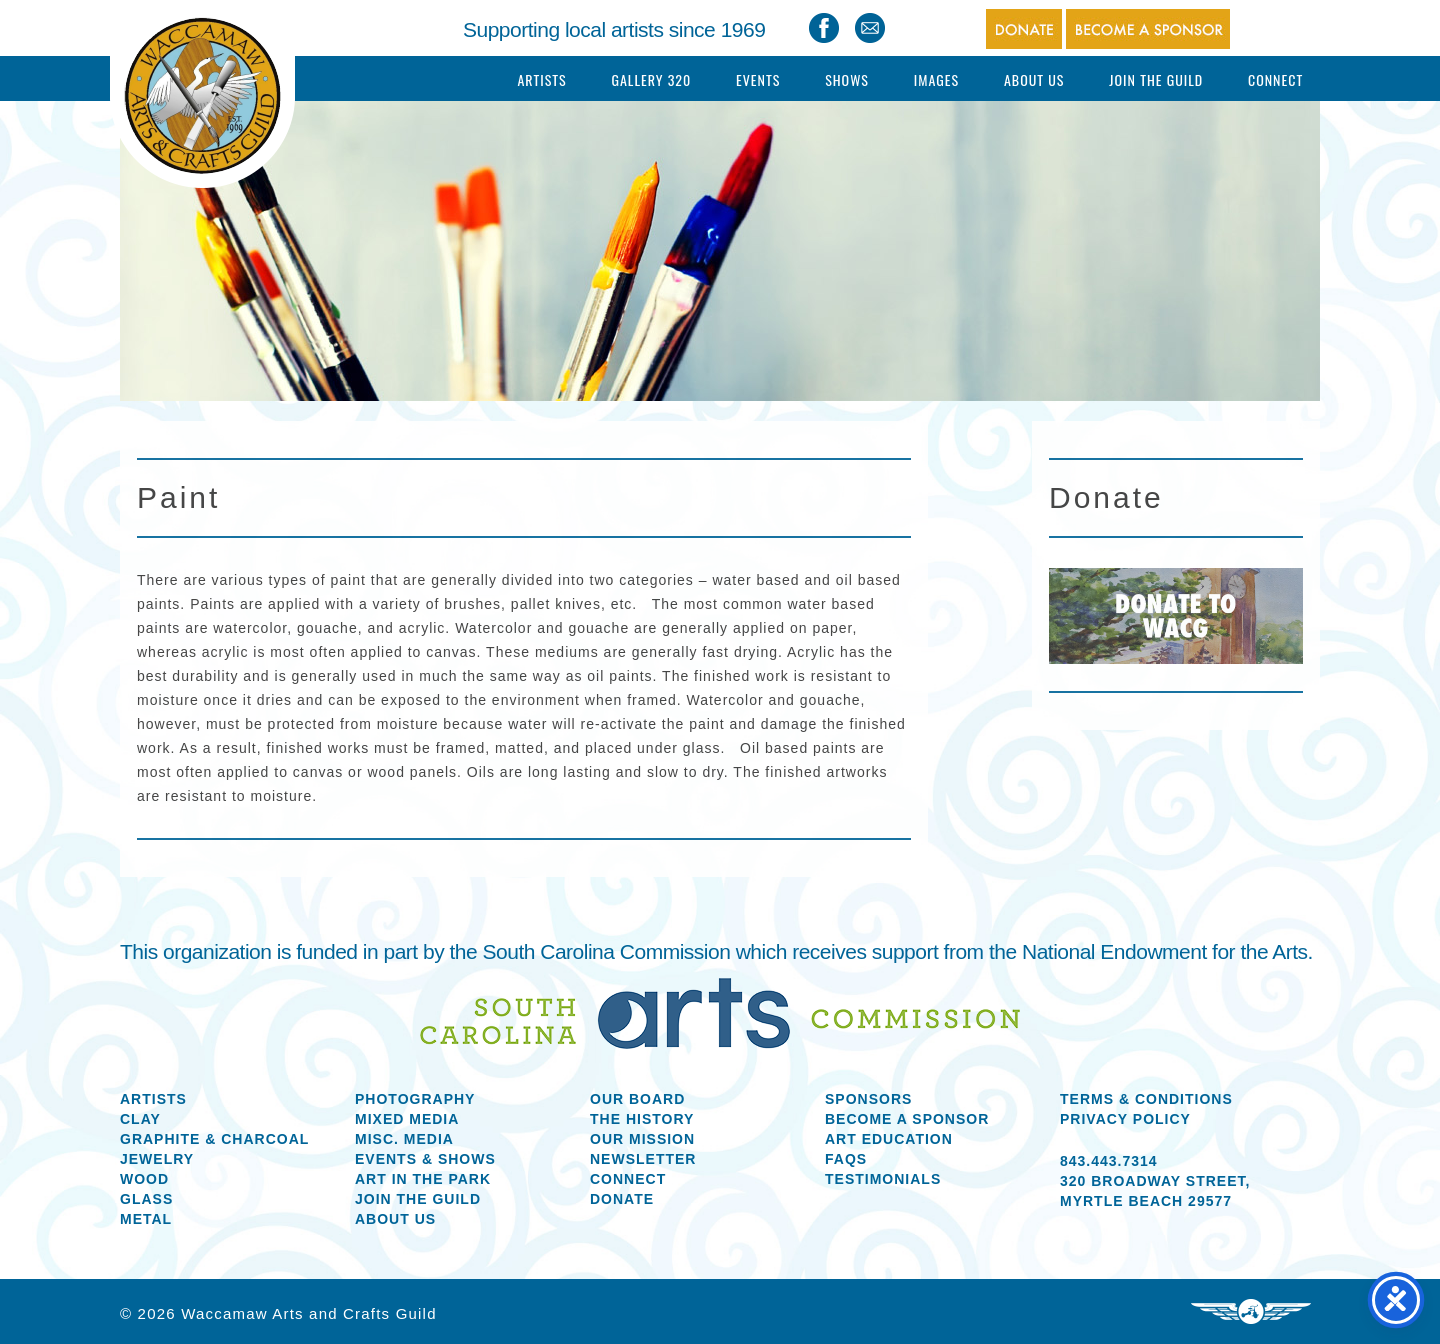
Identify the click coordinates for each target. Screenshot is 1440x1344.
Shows (847, 79)
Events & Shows (425, 1159)
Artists (541, 79)
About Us (1034, 79)
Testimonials (883, 1179)
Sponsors (868, 1099)
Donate (622, 1199)
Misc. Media (404, 1139)
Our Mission (642, 1139)
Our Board (637, 1099)
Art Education (889, 1139)
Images (936, 79)
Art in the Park (423, 1179)
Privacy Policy (1125, 1119)
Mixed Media (407, 1119)
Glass (146, 1199)
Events (758, 79)
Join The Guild (1156, 79)
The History (642, 1119)
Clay (140, 1119)
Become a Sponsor (907, 1119)
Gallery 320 (651, 79)
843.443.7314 (1109, 1161)
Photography (415, 1099)
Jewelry (157, 1159)
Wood (144, 1179)
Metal (146, 1219)
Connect (1275, 79)
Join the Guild (418, 1199)
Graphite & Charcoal (214, 1139)
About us (395, 1219)
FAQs (846, 1159)
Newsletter (643, 1159)
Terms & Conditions (1146, 1099)
